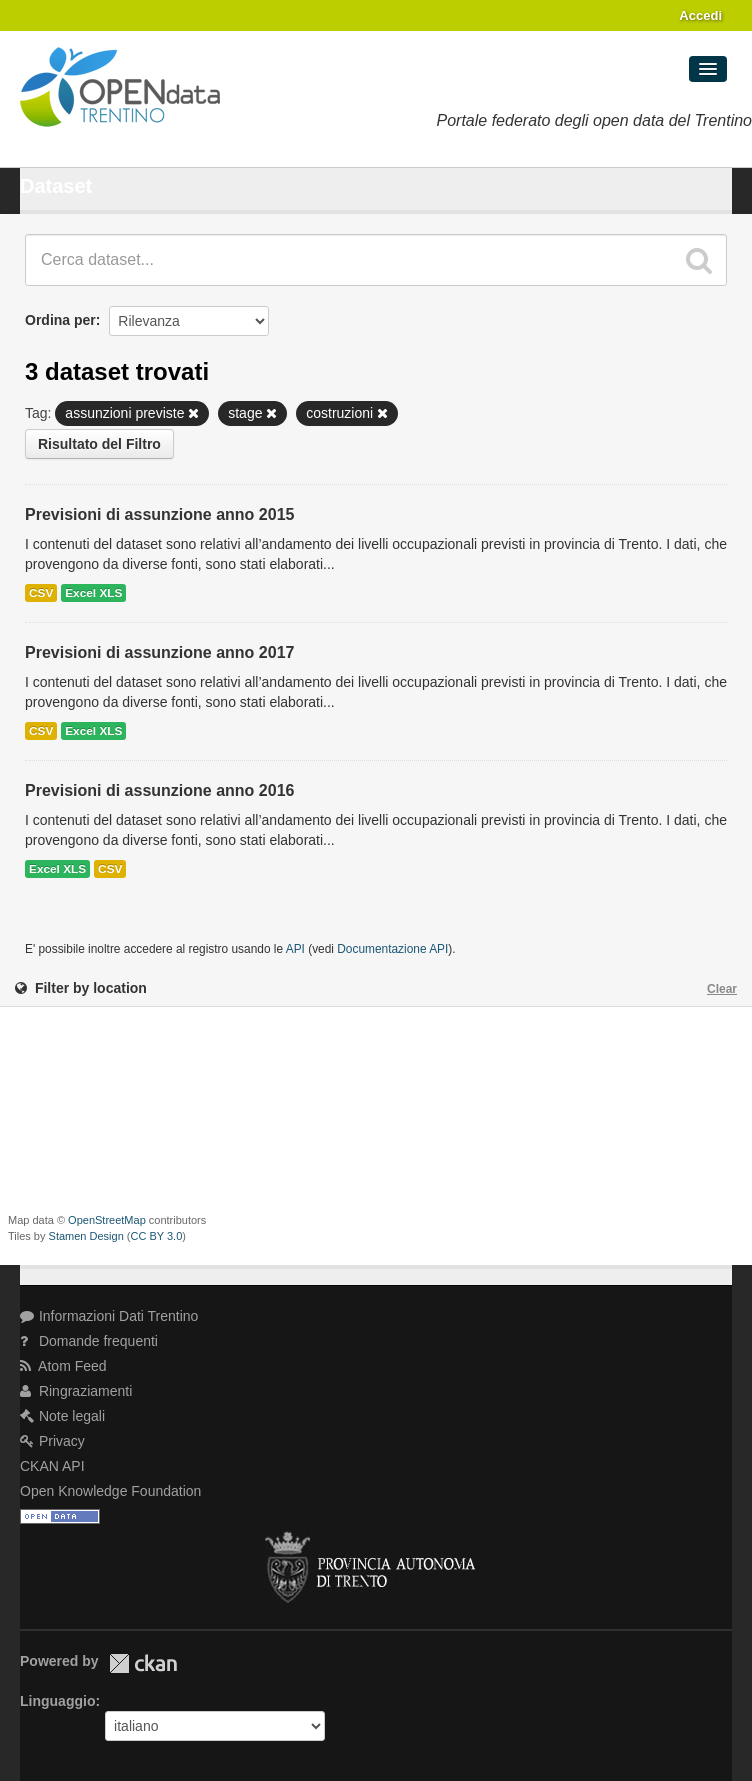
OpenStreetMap (107, 1220)
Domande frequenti (89, 1341)
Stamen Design (86, 1236)
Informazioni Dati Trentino (109, 1316)
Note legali (62, 1416)
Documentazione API (392, 949)
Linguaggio (57, 1701)
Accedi (700, 15)
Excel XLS (93, 593)
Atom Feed (63, 1366)
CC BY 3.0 (157, 1236)
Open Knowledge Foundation (110, 1491)
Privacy (52, 1441)
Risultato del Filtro (99, 444)
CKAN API (52, 1466)
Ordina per (60, 320)
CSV (41, 593)
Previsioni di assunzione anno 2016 (159, 790)
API (295, 949)
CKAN (143, 1663)
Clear (722, 989)
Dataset (56, 186)
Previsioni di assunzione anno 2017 (159, 652)
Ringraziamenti (76, 1391)
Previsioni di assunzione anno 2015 (159, 514)
